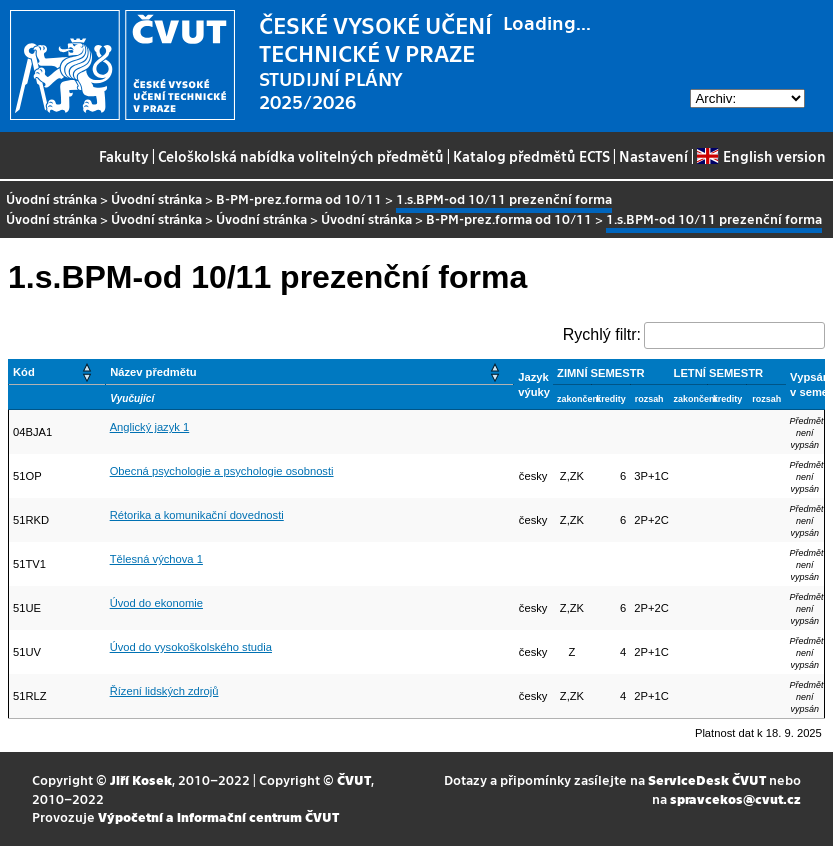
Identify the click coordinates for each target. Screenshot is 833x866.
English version (761, 156)
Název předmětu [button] (153, 372)
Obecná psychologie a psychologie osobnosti (222, 471)
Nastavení (653, 156)
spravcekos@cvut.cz (735, 798)
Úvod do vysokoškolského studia (191, 647)
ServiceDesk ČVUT (707, 779)
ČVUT (354, 779)
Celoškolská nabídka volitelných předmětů (301, 156)
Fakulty (124, 156)
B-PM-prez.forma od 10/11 (299, 198)
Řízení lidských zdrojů (164, 691)
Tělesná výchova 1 (156, 559)
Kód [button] (24, 372)
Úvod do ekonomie (156, 603)
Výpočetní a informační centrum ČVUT (218, 816)
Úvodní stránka (51, 198)
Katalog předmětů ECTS (531, 156)
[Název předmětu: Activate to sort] (310, 372)
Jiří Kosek (141, 779)
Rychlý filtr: (602, 334)
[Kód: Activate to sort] (57, 372)
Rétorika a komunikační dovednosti (197, 515)
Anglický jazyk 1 (150, 427)
